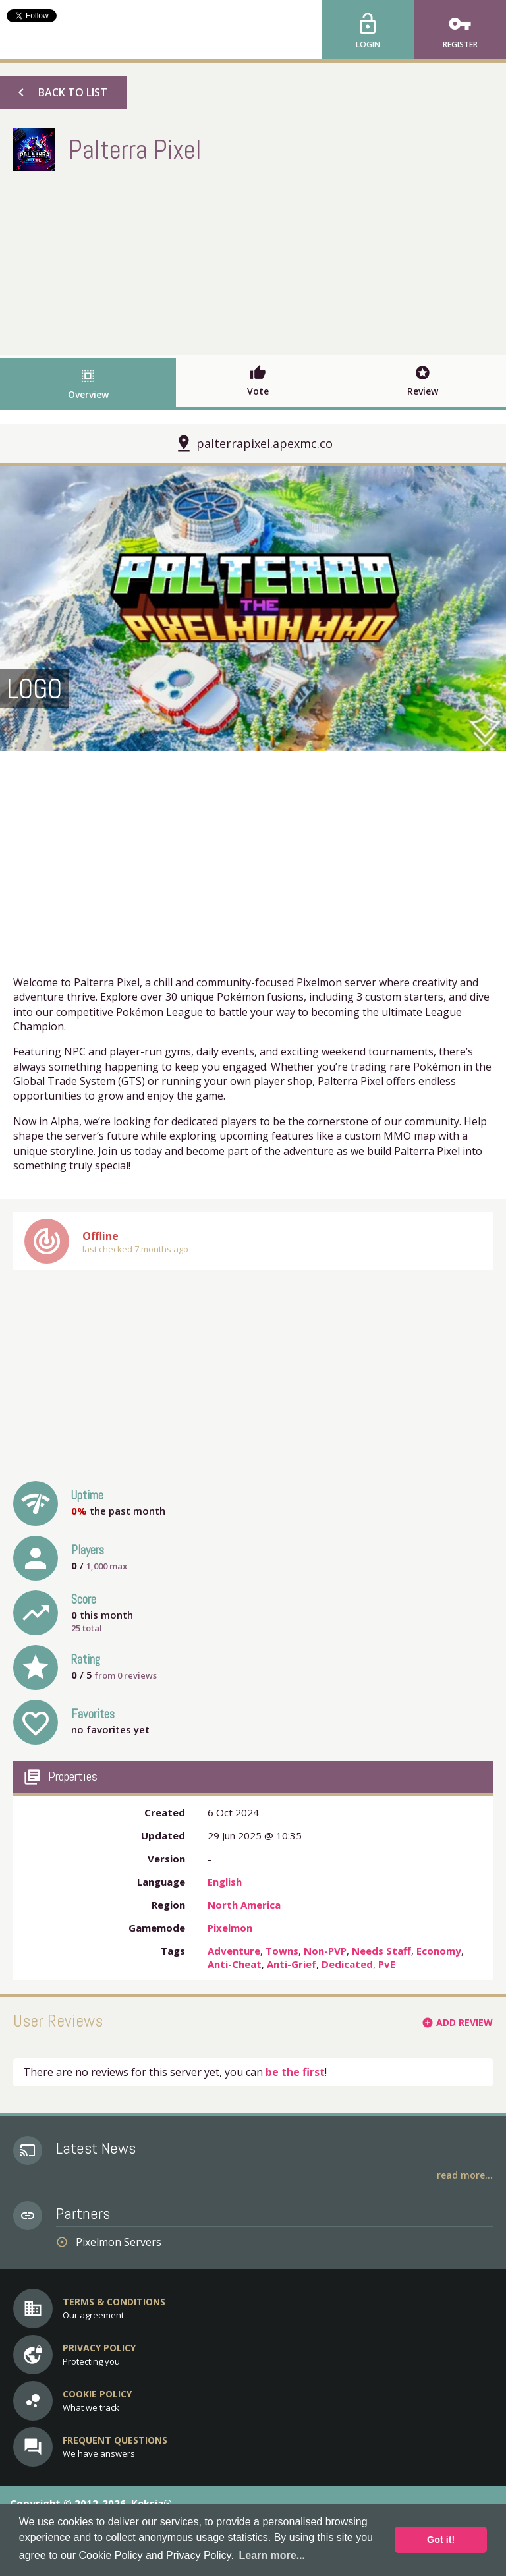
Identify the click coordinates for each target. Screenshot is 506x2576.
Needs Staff (381, 1950)
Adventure (234, 1950)
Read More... (465, 2175)
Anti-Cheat (235, 1964)
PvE (386, 1964)
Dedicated (347, 1964)
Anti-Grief (291, 1964)
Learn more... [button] (272, 2555)
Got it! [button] (441, 2539)
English (225, 1881)
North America (244, 1904)
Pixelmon (230, 1927)
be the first (295, 2072)
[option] (253, 608)
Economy (438, 1950)
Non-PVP (325, 1950)
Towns (282, 1950)
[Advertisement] (253, 259)
